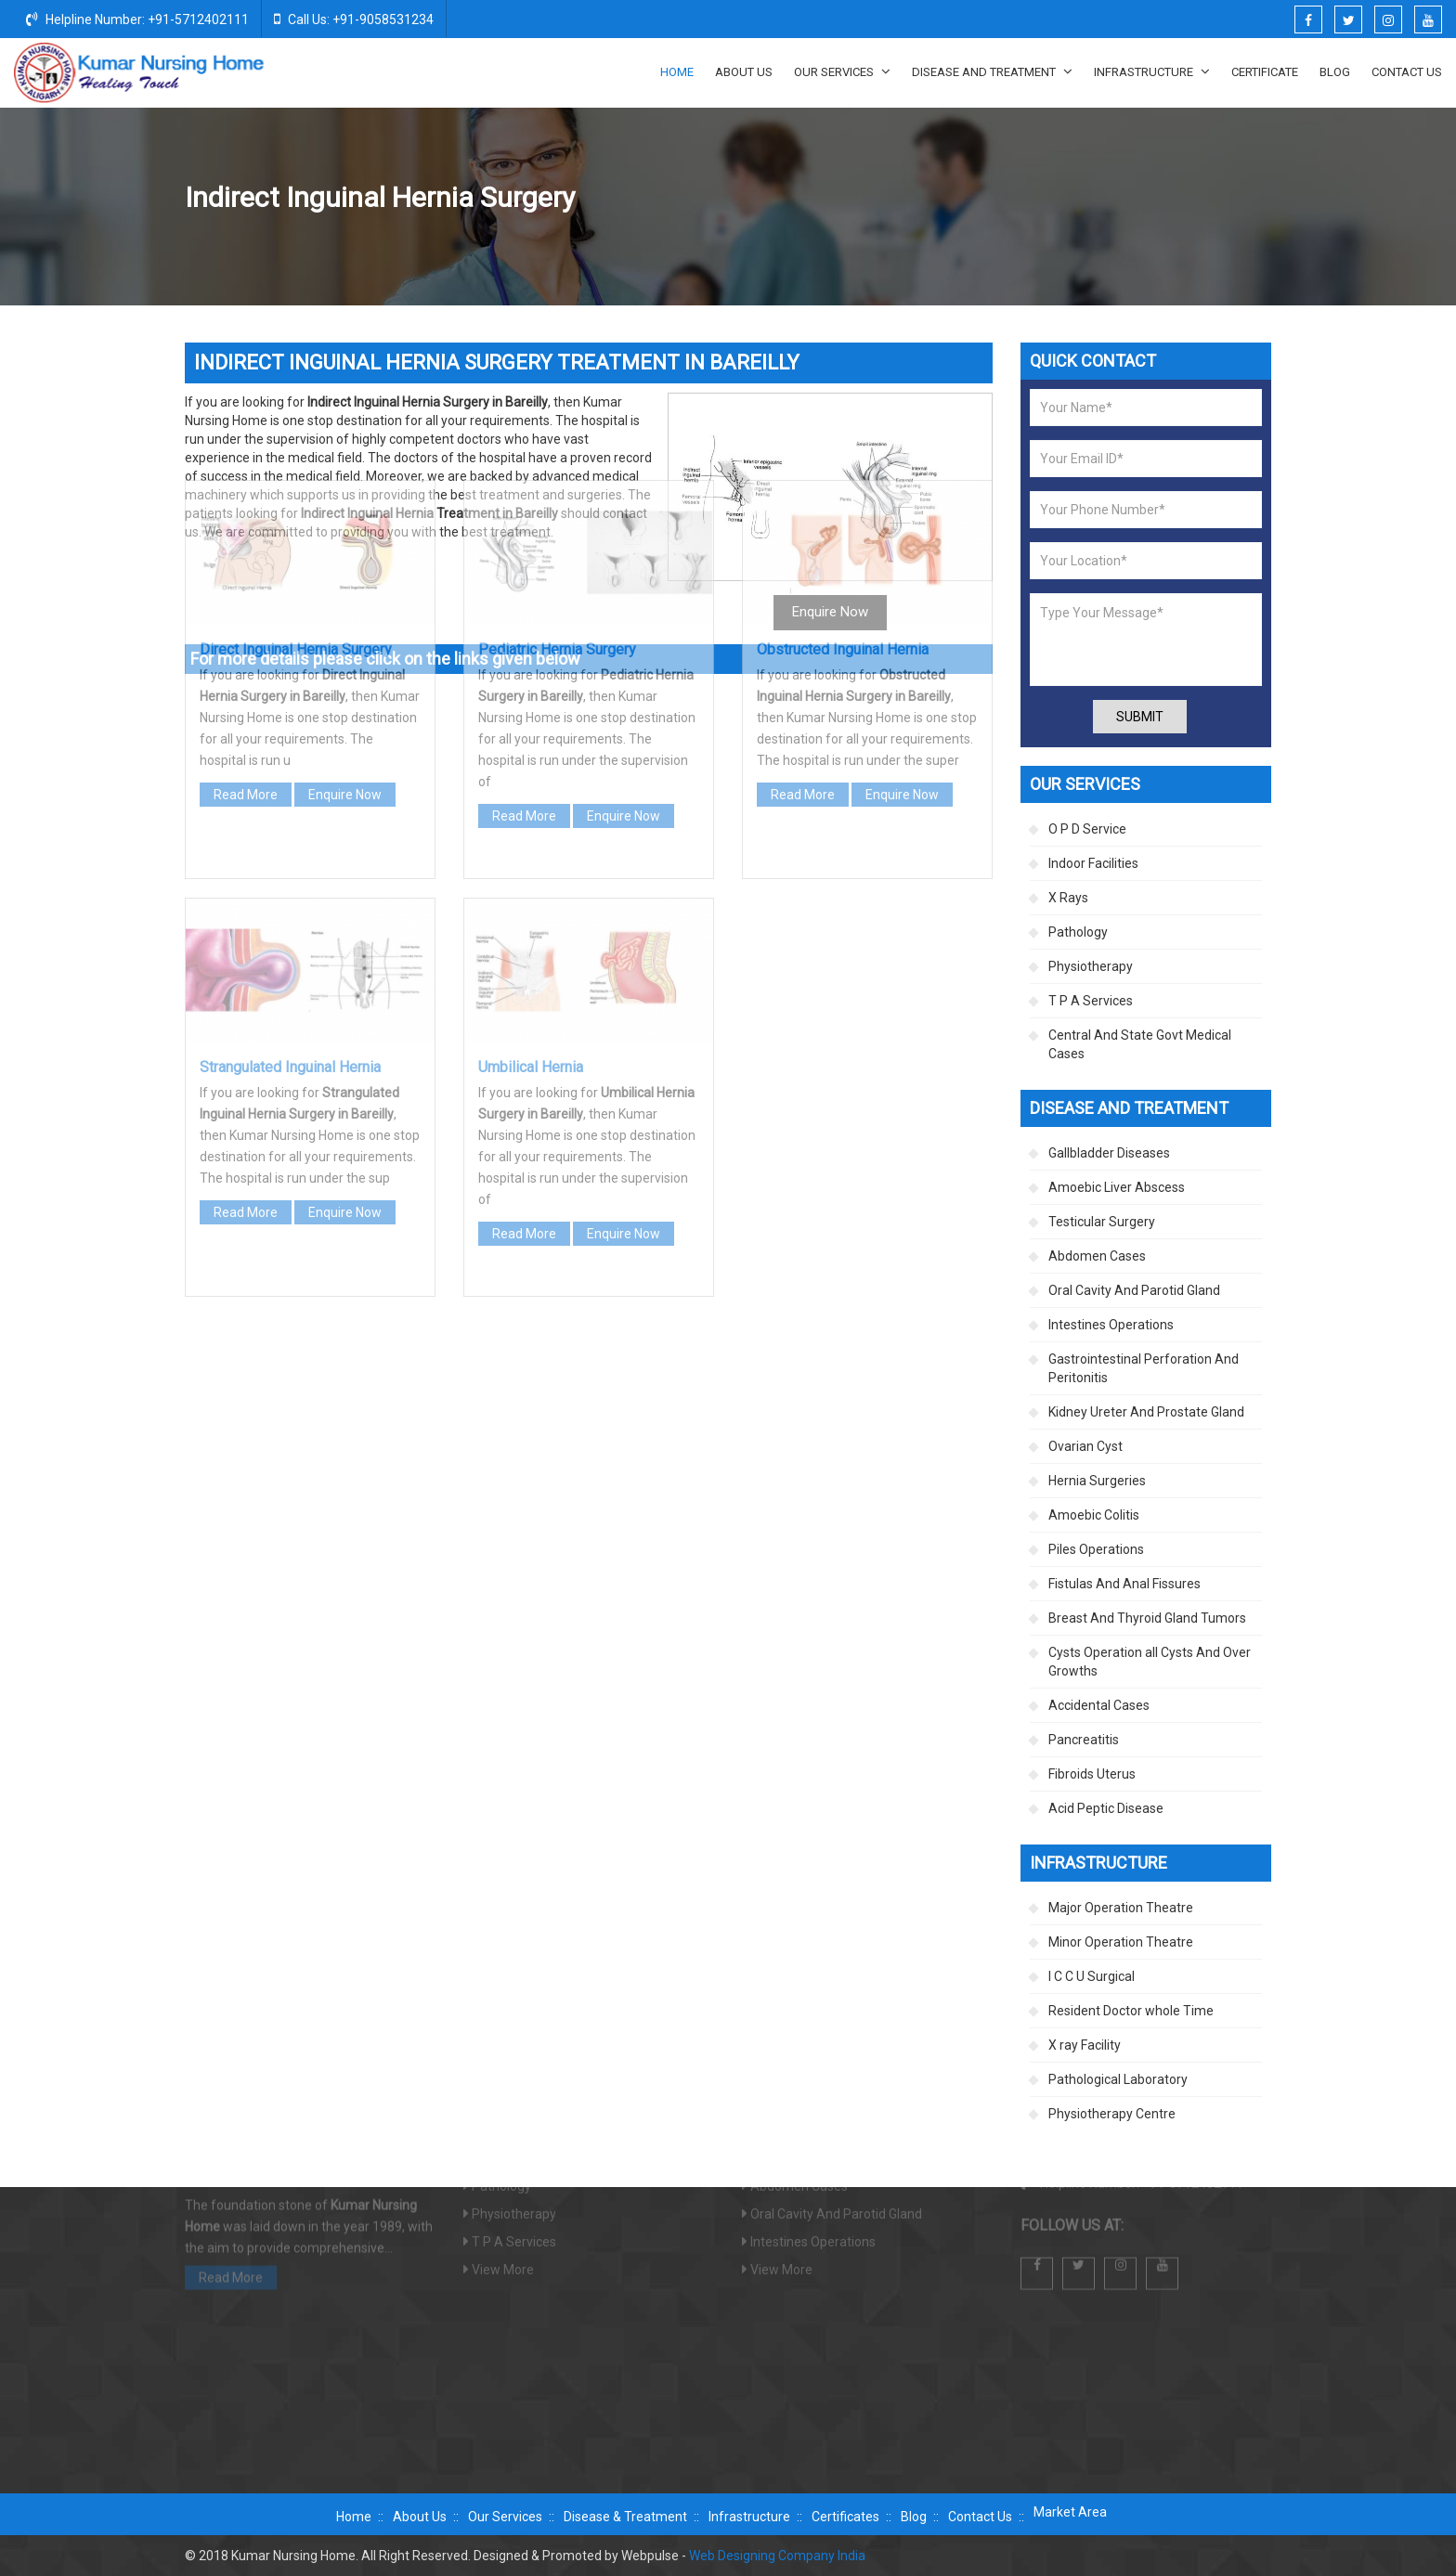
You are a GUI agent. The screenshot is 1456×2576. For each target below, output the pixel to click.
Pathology (1078, 932)
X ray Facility (1084, 2045)
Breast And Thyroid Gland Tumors (1147, 1618)
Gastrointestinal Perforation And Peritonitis (1143, 1368)
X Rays (1068, 897)
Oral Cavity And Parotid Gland (1134, 1290)
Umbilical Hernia (530, 873)
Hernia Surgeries (1031, 198)
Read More (246, 600)
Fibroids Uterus (1092, 1774)
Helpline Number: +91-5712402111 (137, 18)
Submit (1140, 716)
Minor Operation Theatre (1120, 1942)
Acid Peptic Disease (1106, 1808)
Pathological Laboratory (1118, 2079)
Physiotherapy (1090, 966)
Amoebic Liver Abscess (1116, 1187)
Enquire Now (345, 600)
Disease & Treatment (625, 2516)
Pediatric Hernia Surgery (557, 455)
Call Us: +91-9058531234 (354, 18)
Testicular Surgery (1101, 1221)
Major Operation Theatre (1120, 1907)
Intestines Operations (1111, 1324)
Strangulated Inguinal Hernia (290, 873)
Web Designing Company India (777, 2555)
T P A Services (1090, 1000)
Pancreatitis (1083, 1739)
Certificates (845, 2516)
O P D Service (1087, 829)
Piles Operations (1096, 1549)
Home (677, 72)
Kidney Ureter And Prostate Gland (1146, 1412)
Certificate (1264, 72)
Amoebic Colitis (1093, 1515)
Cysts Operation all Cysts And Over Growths (1149, 1661)
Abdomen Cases (1097, 1256)
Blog (1335, 72)
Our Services (842, 71)
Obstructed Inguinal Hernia (843, 455)
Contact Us (1407, 72)
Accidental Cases (1099, 1705)
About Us (744, 72)
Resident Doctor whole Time (1131, 2010)
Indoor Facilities (1093, 863)
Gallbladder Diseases (1109, 1153)
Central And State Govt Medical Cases (1139, 1044)
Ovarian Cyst (1085, 1446)
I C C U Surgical (1091, 1976)
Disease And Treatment (992, 71)
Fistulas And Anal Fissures (1124, 1583)
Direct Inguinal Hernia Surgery (296, 455)
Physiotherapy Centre (1112, 2113)
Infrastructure (1152, 71)
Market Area (1070, 2512)
